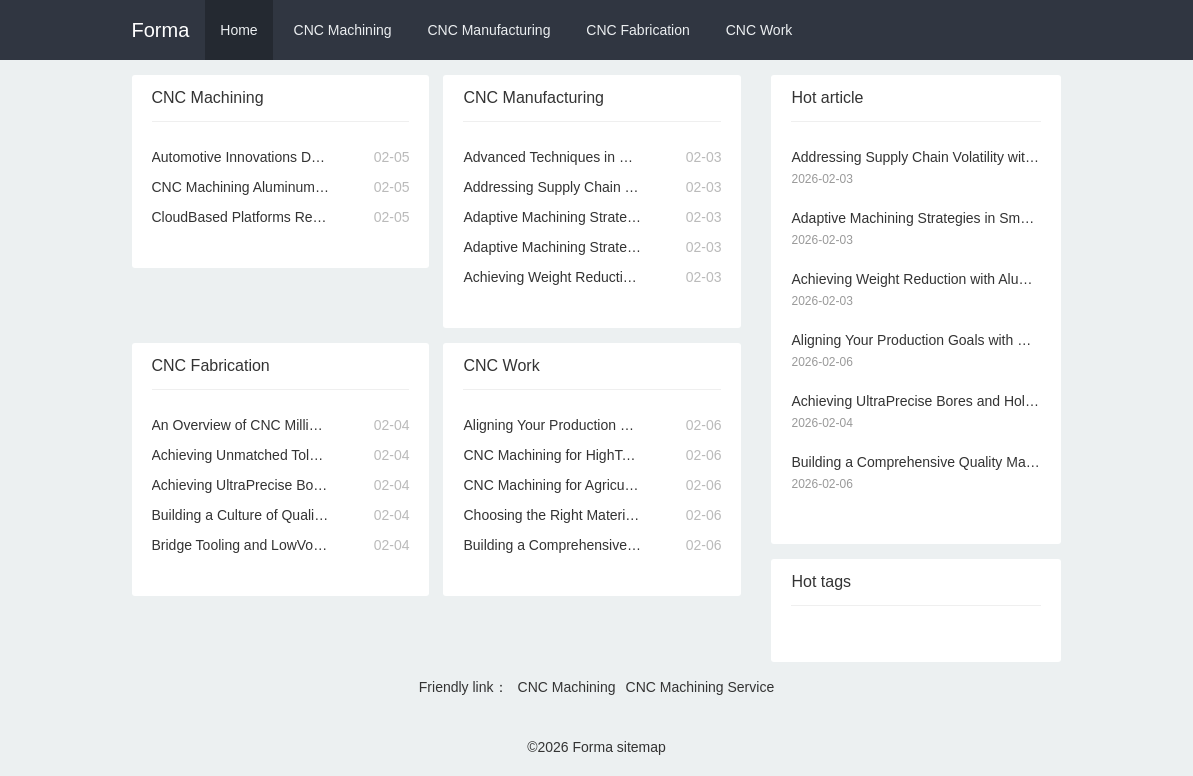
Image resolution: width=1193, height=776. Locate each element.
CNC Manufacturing (488, 30)
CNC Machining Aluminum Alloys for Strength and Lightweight (281, 187)
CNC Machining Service (700, 687)
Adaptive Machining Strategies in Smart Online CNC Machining (592, 217)
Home (238, 30)
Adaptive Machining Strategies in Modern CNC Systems (592, 247)
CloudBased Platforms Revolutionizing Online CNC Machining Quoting (281, 217)
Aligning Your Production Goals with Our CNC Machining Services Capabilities (592, 425)
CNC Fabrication (637, 30)
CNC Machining (343, 30)
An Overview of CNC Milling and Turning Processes (281, 425)
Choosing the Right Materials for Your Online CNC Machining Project (592, 515)
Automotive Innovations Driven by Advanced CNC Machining (281, 157)
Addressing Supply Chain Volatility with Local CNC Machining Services (592, 187)
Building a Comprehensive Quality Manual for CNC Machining (592, 545)
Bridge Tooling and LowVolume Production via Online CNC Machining (281, 545)
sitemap (641, 747)
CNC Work (759, 30)
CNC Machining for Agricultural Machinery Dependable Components (592, 485)
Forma (161, 30)
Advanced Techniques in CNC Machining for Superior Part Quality (592, 157)
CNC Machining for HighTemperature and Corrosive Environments (592, 455)
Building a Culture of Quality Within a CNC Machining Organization (281, 515)
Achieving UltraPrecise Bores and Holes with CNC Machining (281, 485)
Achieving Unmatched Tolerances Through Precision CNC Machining (281, 455)
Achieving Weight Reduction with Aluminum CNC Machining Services (592, 277)
